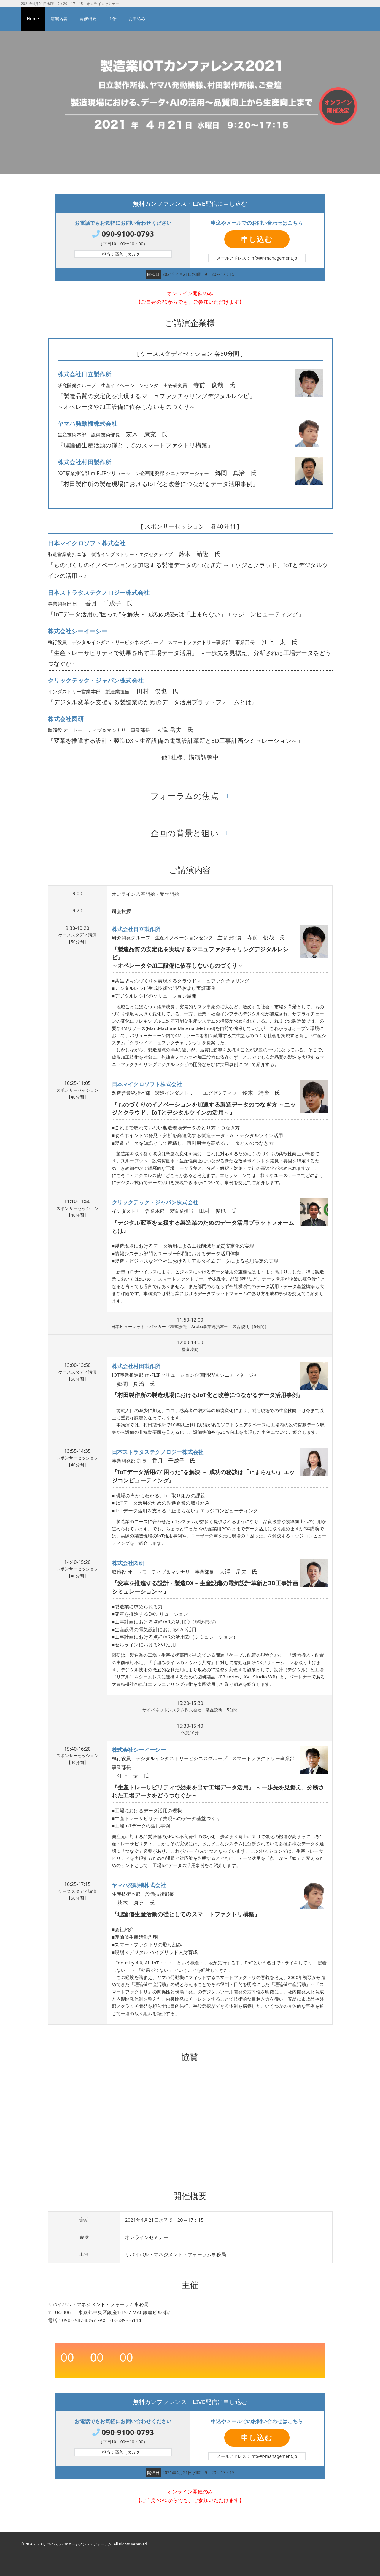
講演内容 (59, 18)
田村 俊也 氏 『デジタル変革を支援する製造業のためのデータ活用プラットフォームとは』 (153, 696)
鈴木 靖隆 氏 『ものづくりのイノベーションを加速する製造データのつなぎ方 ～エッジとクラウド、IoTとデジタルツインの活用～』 (188, 565)
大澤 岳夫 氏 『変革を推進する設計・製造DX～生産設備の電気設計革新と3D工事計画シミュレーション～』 (175, 735)
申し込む (257, 239)
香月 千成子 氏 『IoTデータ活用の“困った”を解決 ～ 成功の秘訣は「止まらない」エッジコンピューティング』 (176, 608)
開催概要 (88, 18)
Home (33, 18)
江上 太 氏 (173, 642)
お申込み (137, 18)
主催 (112, 18)
